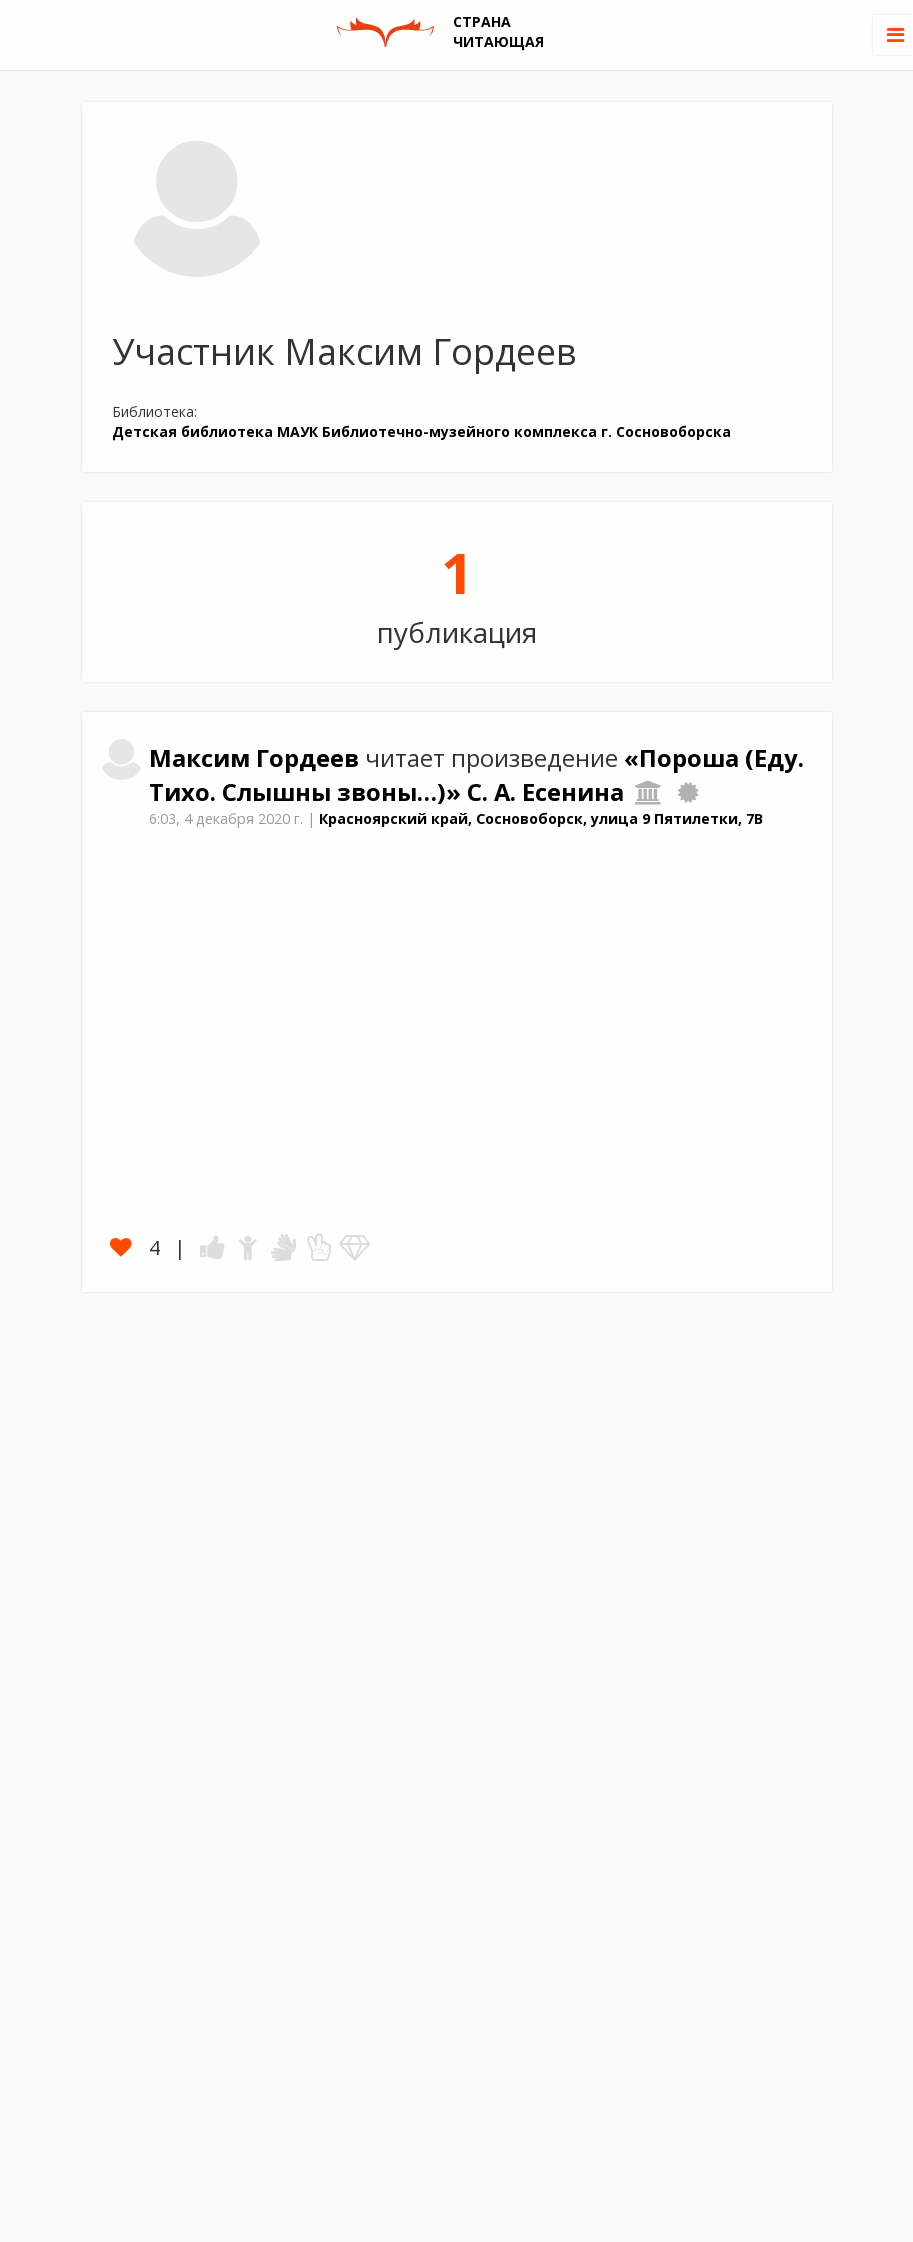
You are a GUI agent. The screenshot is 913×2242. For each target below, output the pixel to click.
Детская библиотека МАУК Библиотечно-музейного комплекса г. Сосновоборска (421, 431)
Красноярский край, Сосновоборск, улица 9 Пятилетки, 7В (541, 818)
